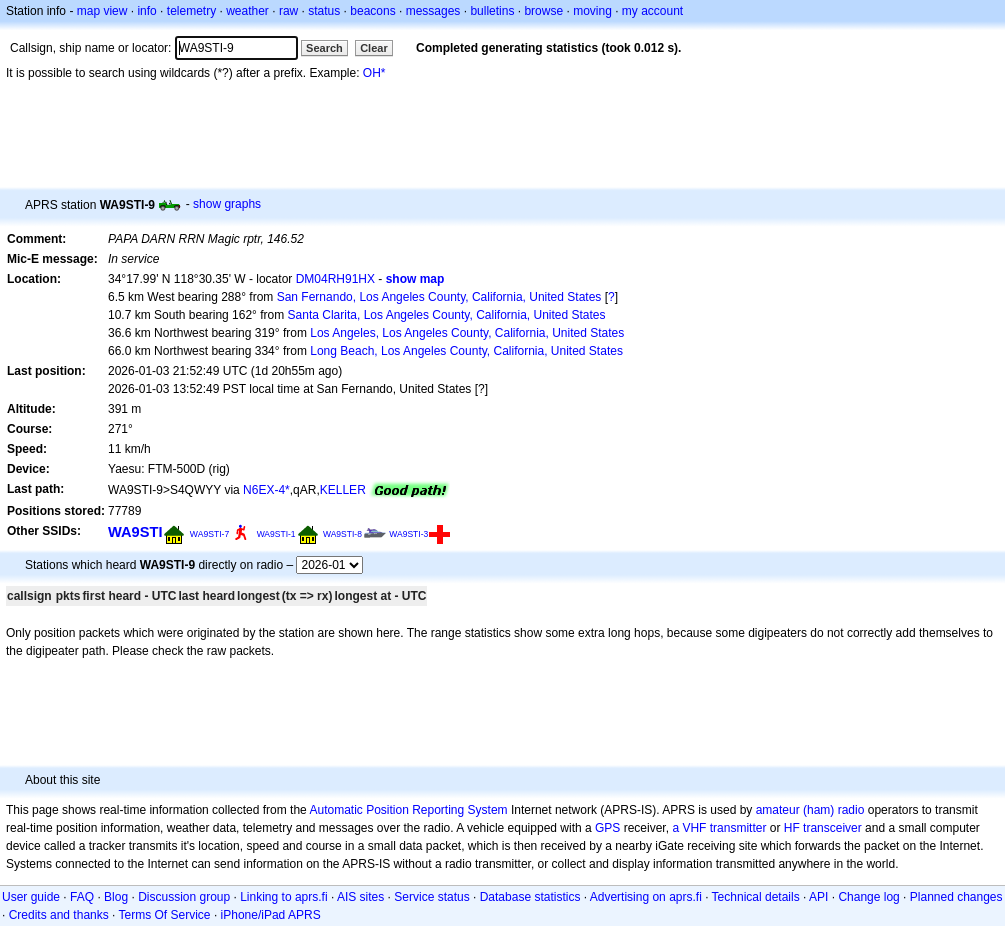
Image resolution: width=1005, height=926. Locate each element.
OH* (374, 73)
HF (792, 828)
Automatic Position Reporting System (408, 810)
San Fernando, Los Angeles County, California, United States (439, 297)
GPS (607, 828)
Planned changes (956, 897)
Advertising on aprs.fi (646, 897)
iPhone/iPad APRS (271, 915)
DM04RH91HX (335, 279)
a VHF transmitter (719, 828)
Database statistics (530, 897)
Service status (431, 897)
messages (433, 11)
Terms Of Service (165, 915)
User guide (31, 897)
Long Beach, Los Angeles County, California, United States (466, 351)
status (324, 11)
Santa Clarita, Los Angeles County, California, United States (447, 315)
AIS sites (360, 897)
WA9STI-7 (209, 534)
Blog (116, 897)
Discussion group (184, 897)
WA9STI (135, 532)
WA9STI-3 (408, 534)
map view (102, 11)
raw (288, 11)
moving (592, 11)
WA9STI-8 (342, 534)
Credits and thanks (59, 915)
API (818, 897)
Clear (374, 48)
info (146, 11)
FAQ (82, 897)
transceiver (832, 828)
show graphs (227, 204)
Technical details (756, 897)
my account (652, 11)
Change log (868, 897)
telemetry (191, 11)
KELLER (343, 490)
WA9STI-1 (276, 534)
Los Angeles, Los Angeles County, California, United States (467, 333)
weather (247, 11)
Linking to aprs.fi (283, 897)
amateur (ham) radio (810, 810)
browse (543, 11)
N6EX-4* (266, 490)
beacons (372, 11)
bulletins (492, 11)
